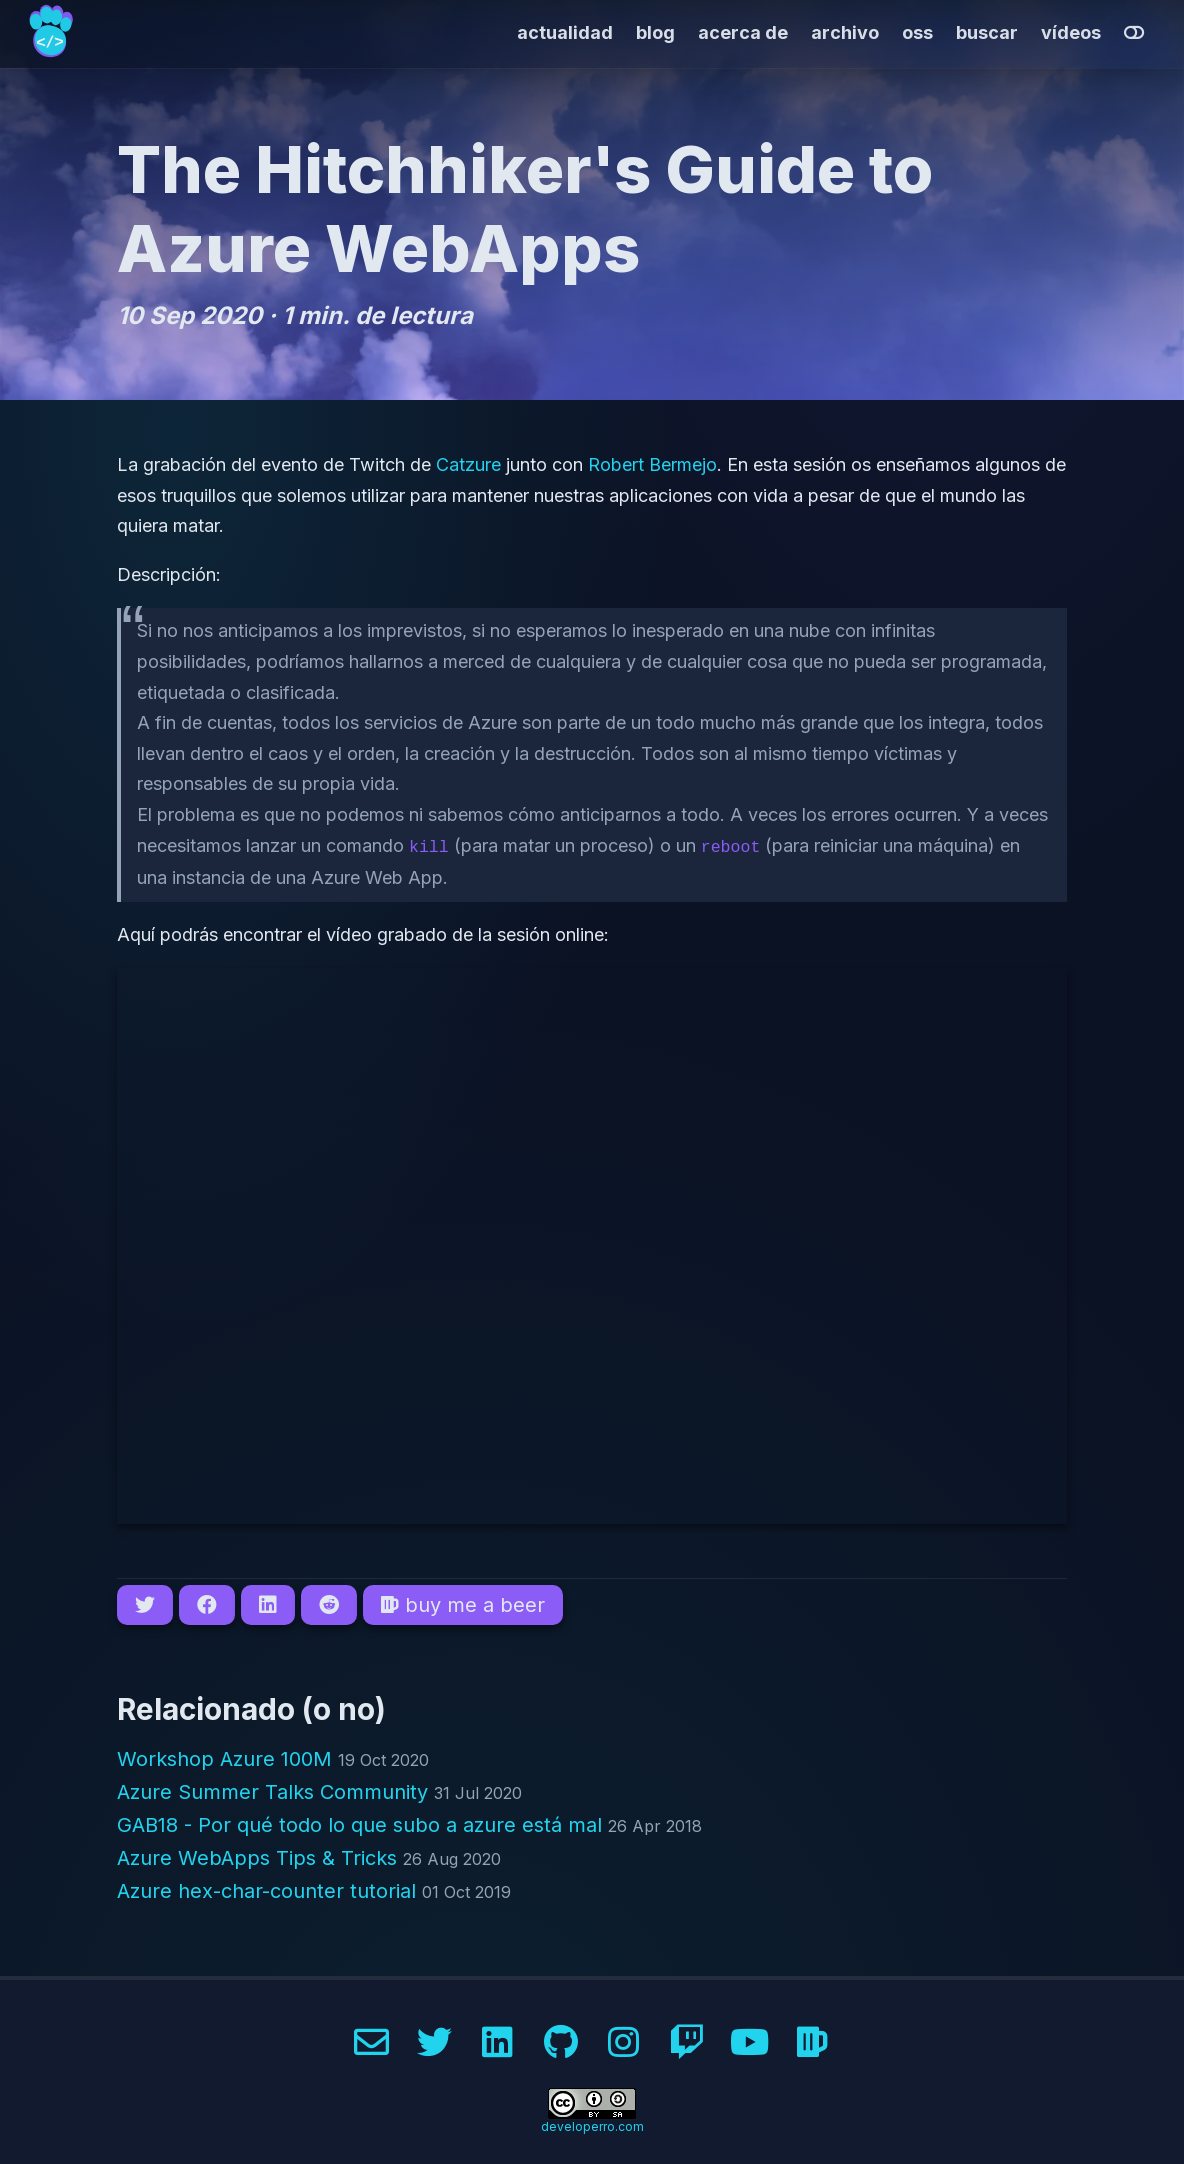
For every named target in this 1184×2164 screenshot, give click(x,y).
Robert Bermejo (652, 464)
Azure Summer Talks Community (275, 1790)
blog (655, 32)
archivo (845, 32)
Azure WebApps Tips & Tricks (260, 1856)
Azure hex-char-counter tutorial (269, 1889)
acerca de (743, 32)
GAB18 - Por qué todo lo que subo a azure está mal (362, 1823)
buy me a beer (463, 1603)
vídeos (1071, 32)
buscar (987, 32)
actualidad (565, 32)
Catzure (468, 464)
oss (917, 32)
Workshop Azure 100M (227, 1757)
